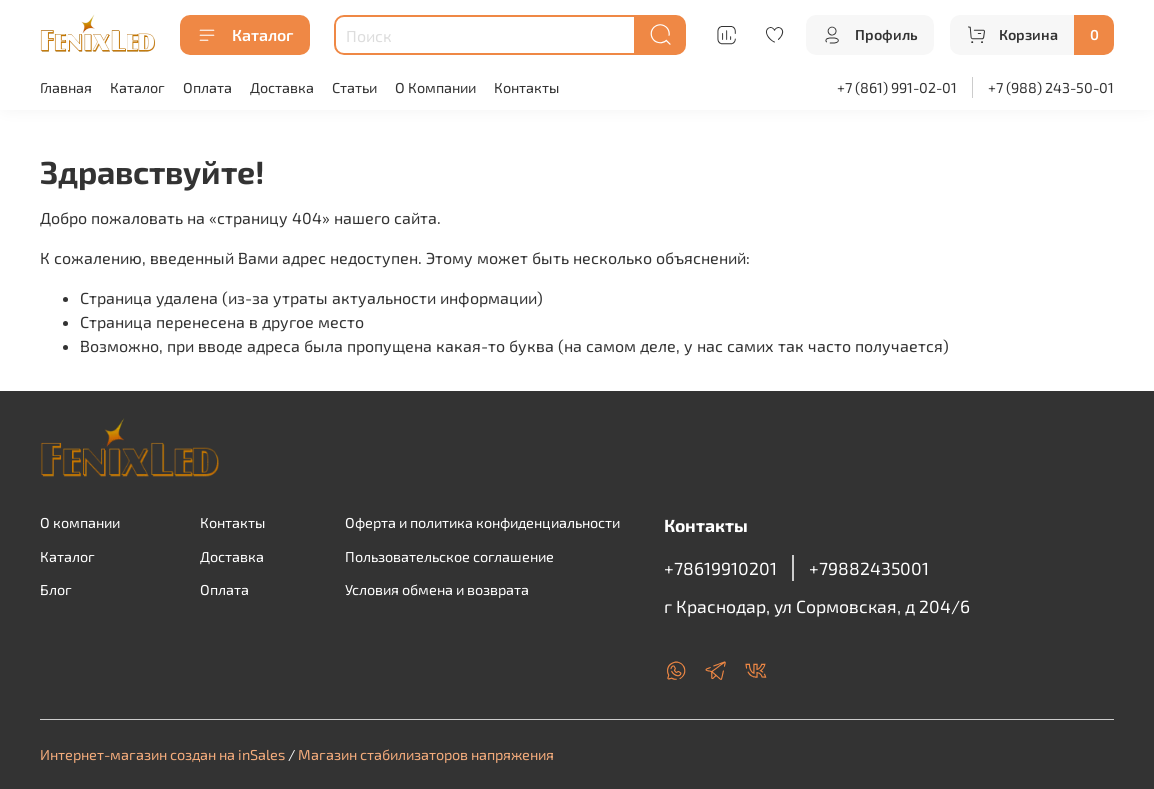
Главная (66, 87)
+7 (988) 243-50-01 (1051, 87)
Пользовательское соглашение (449, 556)
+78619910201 (720, 568)
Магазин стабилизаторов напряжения (426, 754)
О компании (80, 522)
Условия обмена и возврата (437, 589)
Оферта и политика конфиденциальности (482, 522)
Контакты (526, 87)
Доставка (282, 87)
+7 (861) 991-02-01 (897, 87)
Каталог (245, 35)
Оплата (207, 87)
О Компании (435, 87)
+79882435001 (869, 568)
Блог (56, 589)
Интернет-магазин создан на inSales (162, 754)
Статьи (354, 87)
